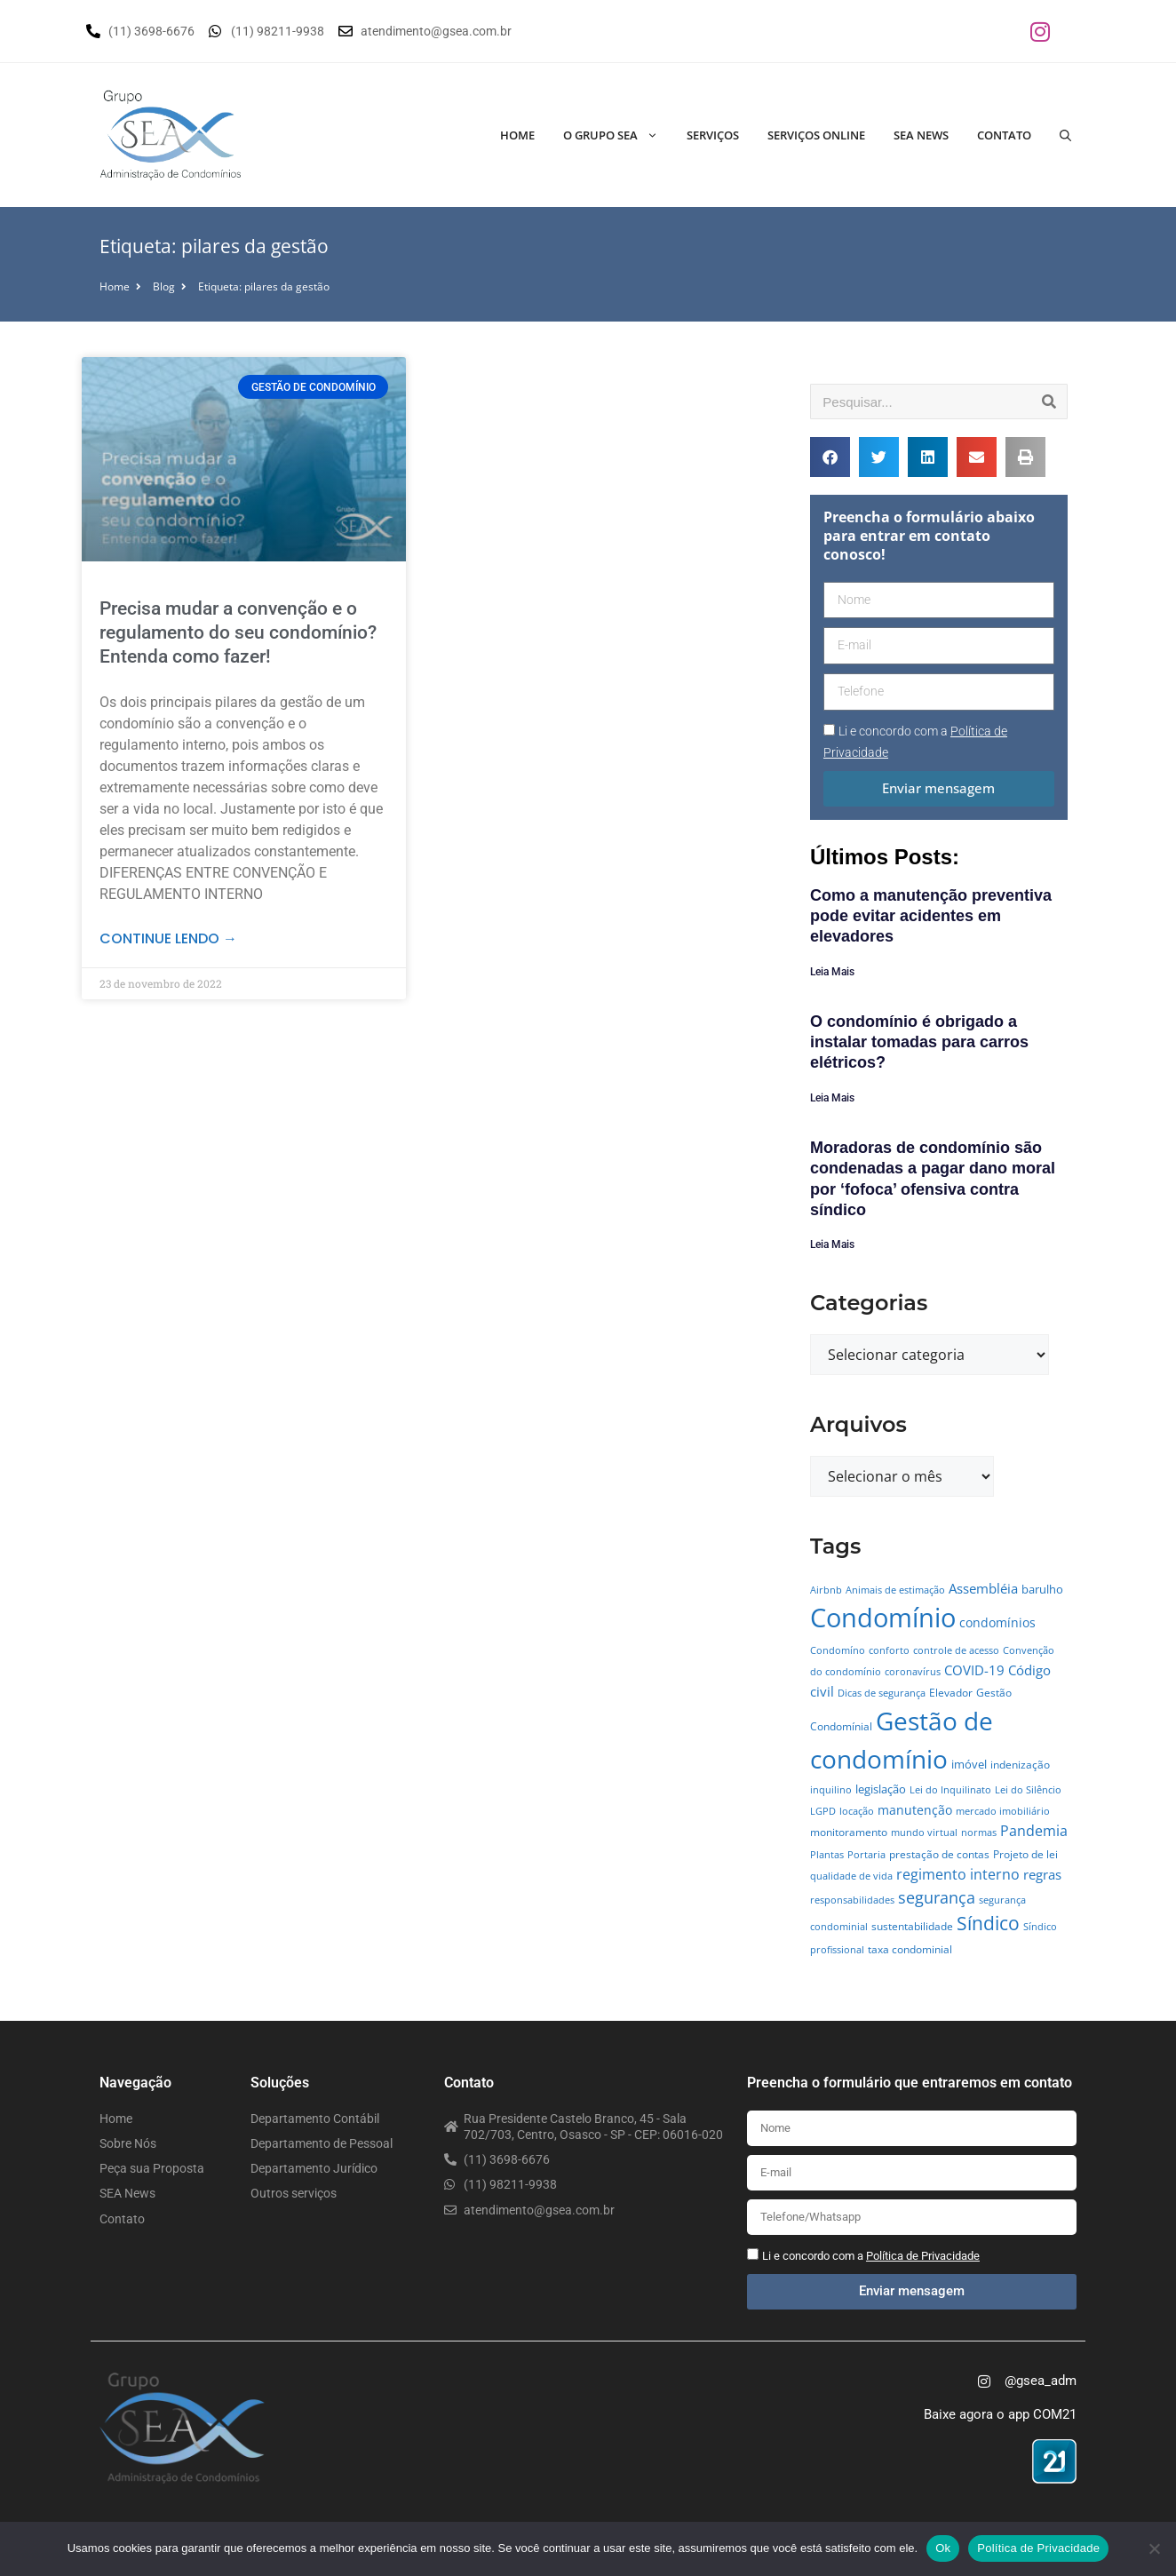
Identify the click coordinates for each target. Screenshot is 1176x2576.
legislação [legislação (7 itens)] (880, 1789)
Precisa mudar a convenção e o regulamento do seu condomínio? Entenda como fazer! (238, 633)
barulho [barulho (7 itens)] (1042, 1589)
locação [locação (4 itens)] (856, 1811)
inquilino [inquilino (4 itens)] (831, 1790)
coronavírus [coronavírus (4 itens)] (913, 1672)
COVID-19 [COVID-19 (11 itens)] (974, 1670)
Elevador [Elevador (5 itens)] (951, 1692)
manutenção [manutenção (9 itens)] (915, 1809)
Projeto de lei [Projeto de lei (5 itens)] (1025, 1854)
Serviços (713, 135)
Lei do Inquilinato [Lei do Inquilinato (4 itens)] (950, 1790)
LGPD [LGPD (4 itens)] (823, 1811)
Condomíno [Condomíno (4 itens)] (837, 1650)
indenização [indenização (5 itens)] (1020, 1764)
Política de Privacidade (1038, 2548)
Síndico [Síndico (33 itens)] (988, 1923)
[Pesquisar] (1049, 401)
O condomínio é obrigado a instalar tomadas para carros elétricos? (919, 1042)
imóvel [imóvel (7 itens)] (969, 1764)
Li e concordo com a (871, 2255)
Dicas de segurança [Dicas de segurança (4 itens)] (882, 1693)
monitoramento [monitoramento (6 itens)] (848, 1832)
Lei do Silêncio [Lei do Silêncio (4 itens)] (1028, 1790)
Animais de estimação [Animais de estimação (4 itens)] (895, 1590)
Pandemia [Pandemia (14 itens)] (1034, 1830)
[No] (1154, 2548)
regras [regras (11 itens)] (1042, 1874)
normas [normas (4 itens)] (979, 1832)
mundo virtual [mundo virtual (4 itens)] (924, 1832)
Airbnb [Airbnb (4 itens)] (826, 1590)
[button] (830, 457)
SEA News (921, 135)
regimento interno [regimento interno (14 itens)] (958, 1874)
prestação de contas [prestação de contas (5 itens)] (939, 1854)
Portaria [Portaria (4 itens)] (866, 1855)
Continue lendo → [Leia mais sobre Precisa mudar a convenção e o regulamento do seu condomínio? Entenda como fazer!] (168, 938)
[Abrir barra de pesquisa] (1065, 135)
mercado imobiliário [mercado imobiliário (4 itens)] (1003, 1811)
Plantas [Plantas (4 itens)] (827, 1855)
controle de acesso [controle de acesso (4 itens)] (956, 1650)
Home (517, 135)
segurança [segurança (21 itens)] (936, 1897)
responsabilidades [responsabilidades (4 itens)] (852, 1900)
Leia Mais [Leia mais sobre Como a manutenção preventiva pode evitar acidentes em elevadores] (832, 972)
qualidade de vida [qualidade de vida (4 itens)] (851, 1876)
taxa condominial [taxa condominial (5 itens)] (910, 1949)
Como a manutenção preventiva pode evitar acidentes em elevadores (931, 916)
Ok (942, 2548)
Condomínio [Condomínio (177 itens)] (883, 1617)
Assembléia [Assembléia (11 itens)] (983, 1588)
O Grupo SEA (617, 135)
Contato (1004, 135)
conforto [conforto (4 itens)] (889, 1650)
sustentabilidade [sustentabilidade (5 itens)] (912, 1926)
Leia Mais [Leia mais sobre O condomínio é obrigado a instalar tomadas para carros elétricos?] (832, 1098)
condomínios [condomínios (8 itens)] (997, 1622)
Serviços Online (816, 135)
